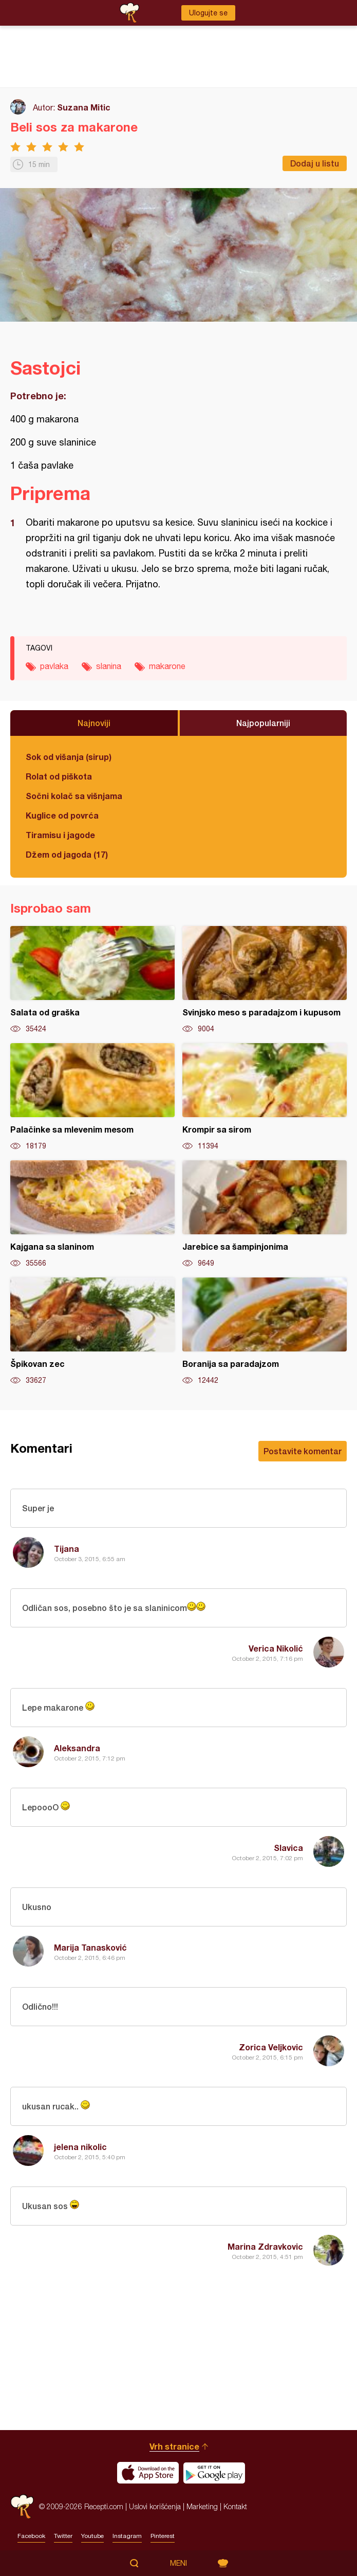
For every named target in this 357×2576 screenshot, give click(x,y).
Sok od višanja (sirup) (68, 757)
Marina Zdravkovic (265, 2246)
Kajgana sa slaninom (92, 1214)
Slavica (288, 1847)
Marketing (202, 2506)
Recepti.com (22, 2506)
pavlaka (54, 666)
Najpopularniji (263, 723)
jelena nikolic (80, 2147)
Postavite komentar (303, 1451)
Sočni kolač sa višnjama (74, 796)
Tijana (66, 1548)
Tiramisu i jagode (60, 835)
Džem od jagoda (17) (67, 854)
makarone (167, 666)
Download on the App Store (148, 2473)
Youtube (92, 2536)
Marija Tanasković (90, 1947)
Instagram (127, 2536)
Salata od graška (92, 980)
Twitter (63, 2536)
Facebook (31, 2536)
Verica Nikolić (276, 1648)
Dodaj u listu (314, 163)
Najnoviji (94, 723)
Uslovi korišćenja (155, 2506)
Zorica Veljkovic (271, 2047)
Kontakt (235, 2506)
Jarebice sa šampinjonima (264, 1214)
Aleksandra (77, 1748)
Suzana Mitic (83, 107)
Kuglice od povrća (62, 815)
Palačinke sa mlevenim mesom (92, 1097)
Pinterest (163, 2536)
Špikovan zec (92, 1331)
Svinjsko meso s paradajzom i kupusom (264, 980)
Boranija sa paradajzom (264, 1331)
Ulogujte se (208, 13)
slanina (108, 666)
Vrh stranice (174, 2446)
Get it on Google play (214, 2473)
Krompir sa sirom (264, 1097)
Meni (178, 2563)
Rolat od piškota (59, 776)
